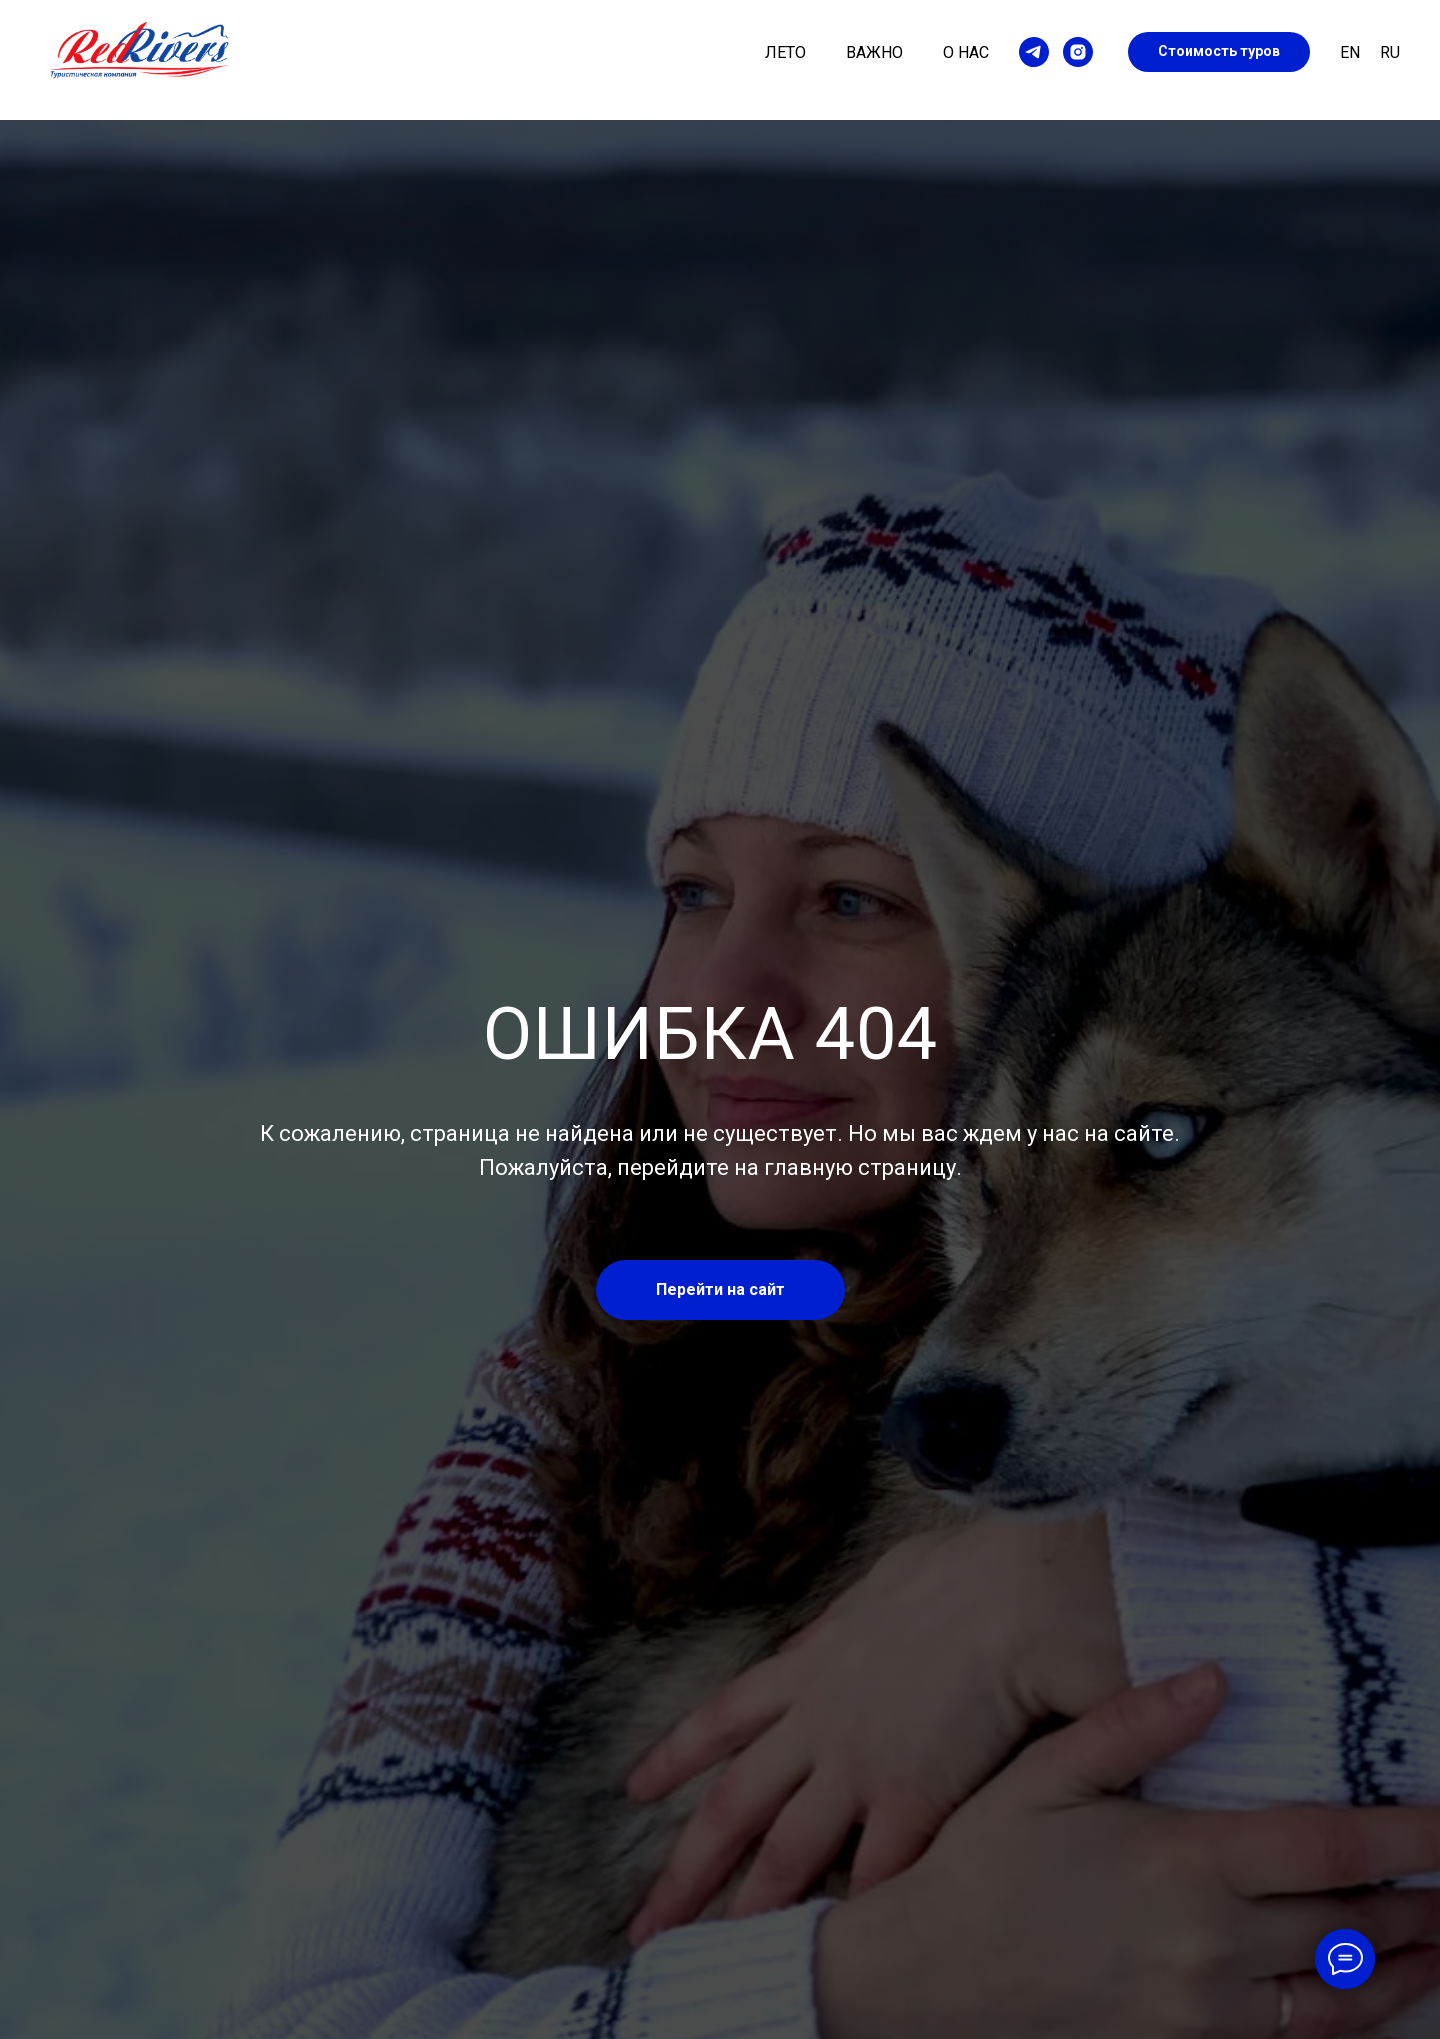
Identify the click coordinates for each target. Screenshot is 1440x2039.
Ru (1390, 52)
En (1350, 52)
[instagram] (1078, 52)
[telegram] (1034, 52)
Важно (874, 52)
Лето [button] (785, 52)
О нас (966, 52)
